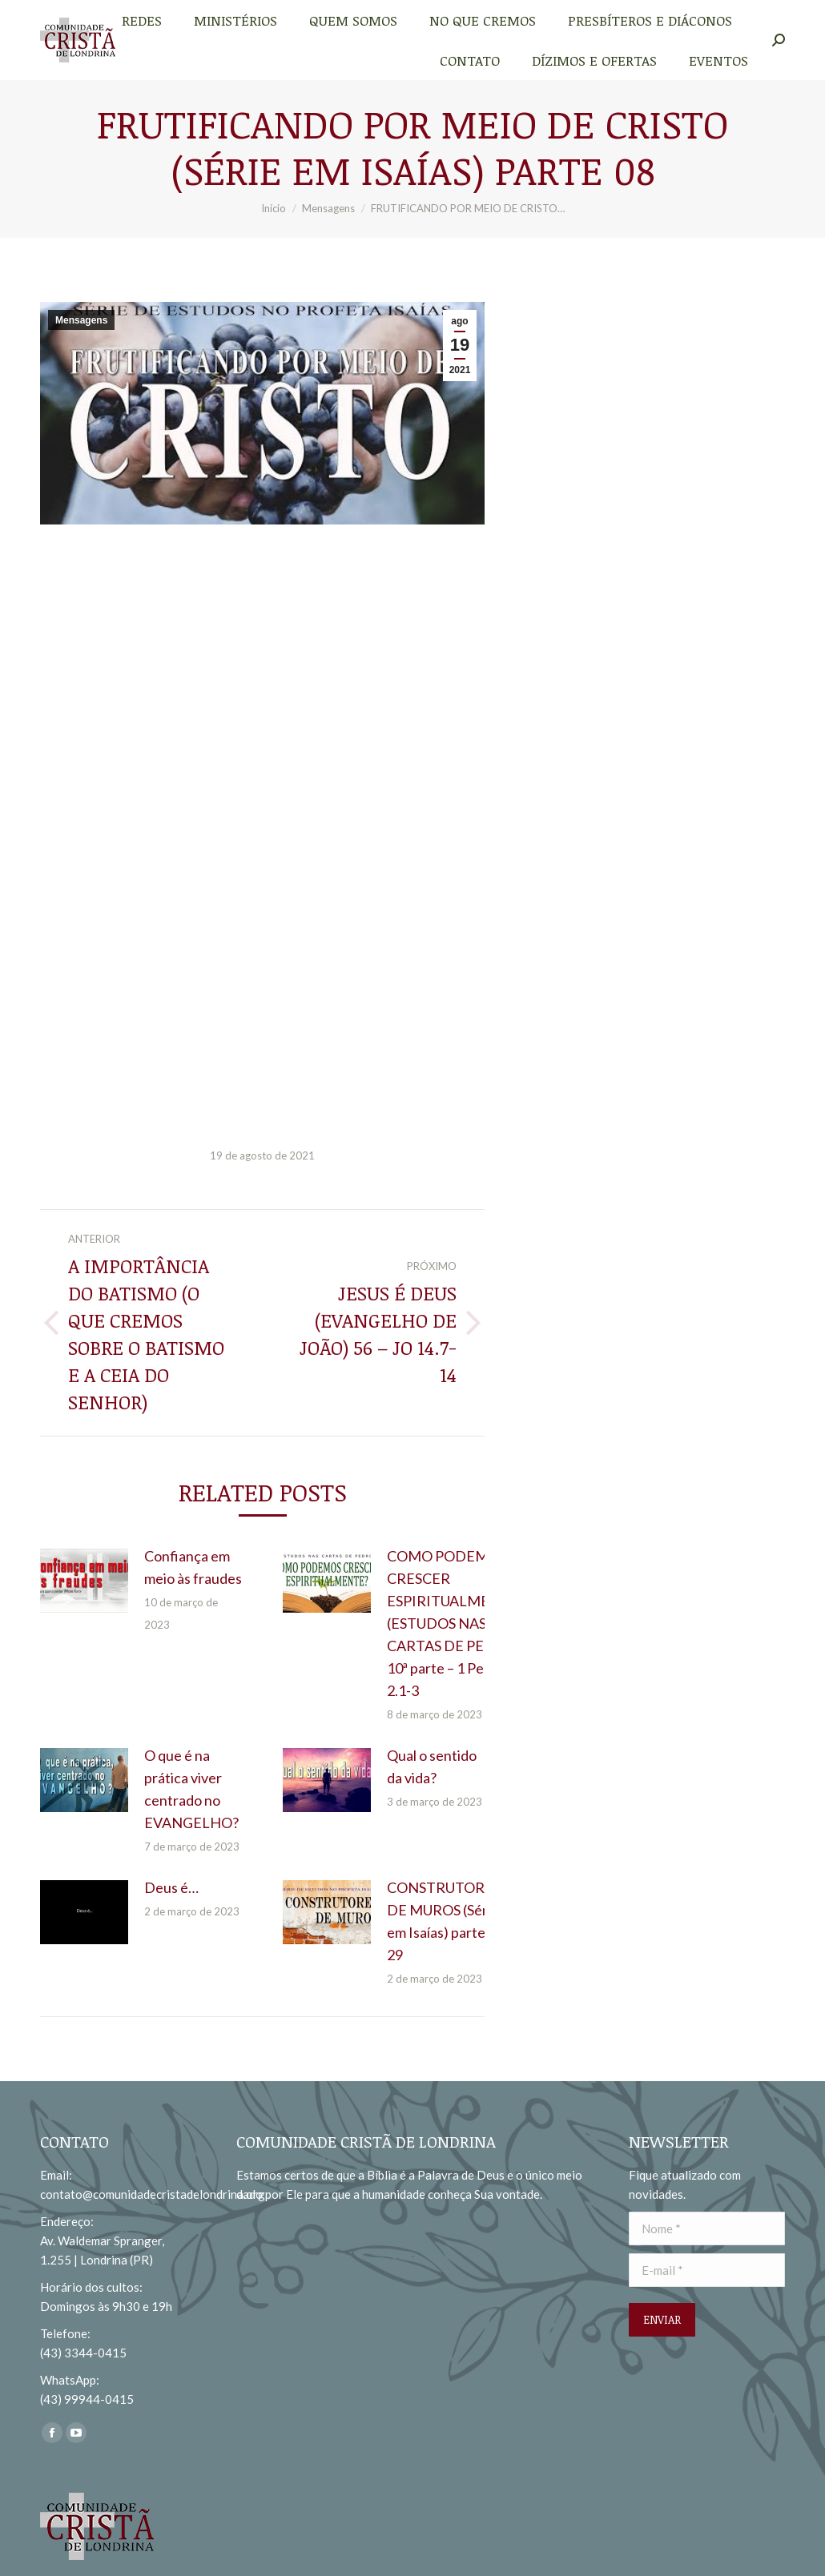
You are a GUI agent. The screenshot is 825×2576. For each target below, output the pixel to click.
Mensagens (81, 320)
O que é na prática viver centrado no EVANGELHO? (191, 1788)
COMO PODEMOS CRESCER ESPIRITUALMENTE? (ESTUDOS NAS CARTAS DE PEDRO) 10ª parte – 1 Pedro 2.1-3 (456, 1623)
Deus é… (171, 1887)
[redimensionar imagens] (84, 1581)
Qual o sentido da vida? (432, 1766)
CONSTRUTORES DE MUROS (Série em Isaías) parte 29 (444, 1921)
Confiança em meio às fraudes (193, 1567)
